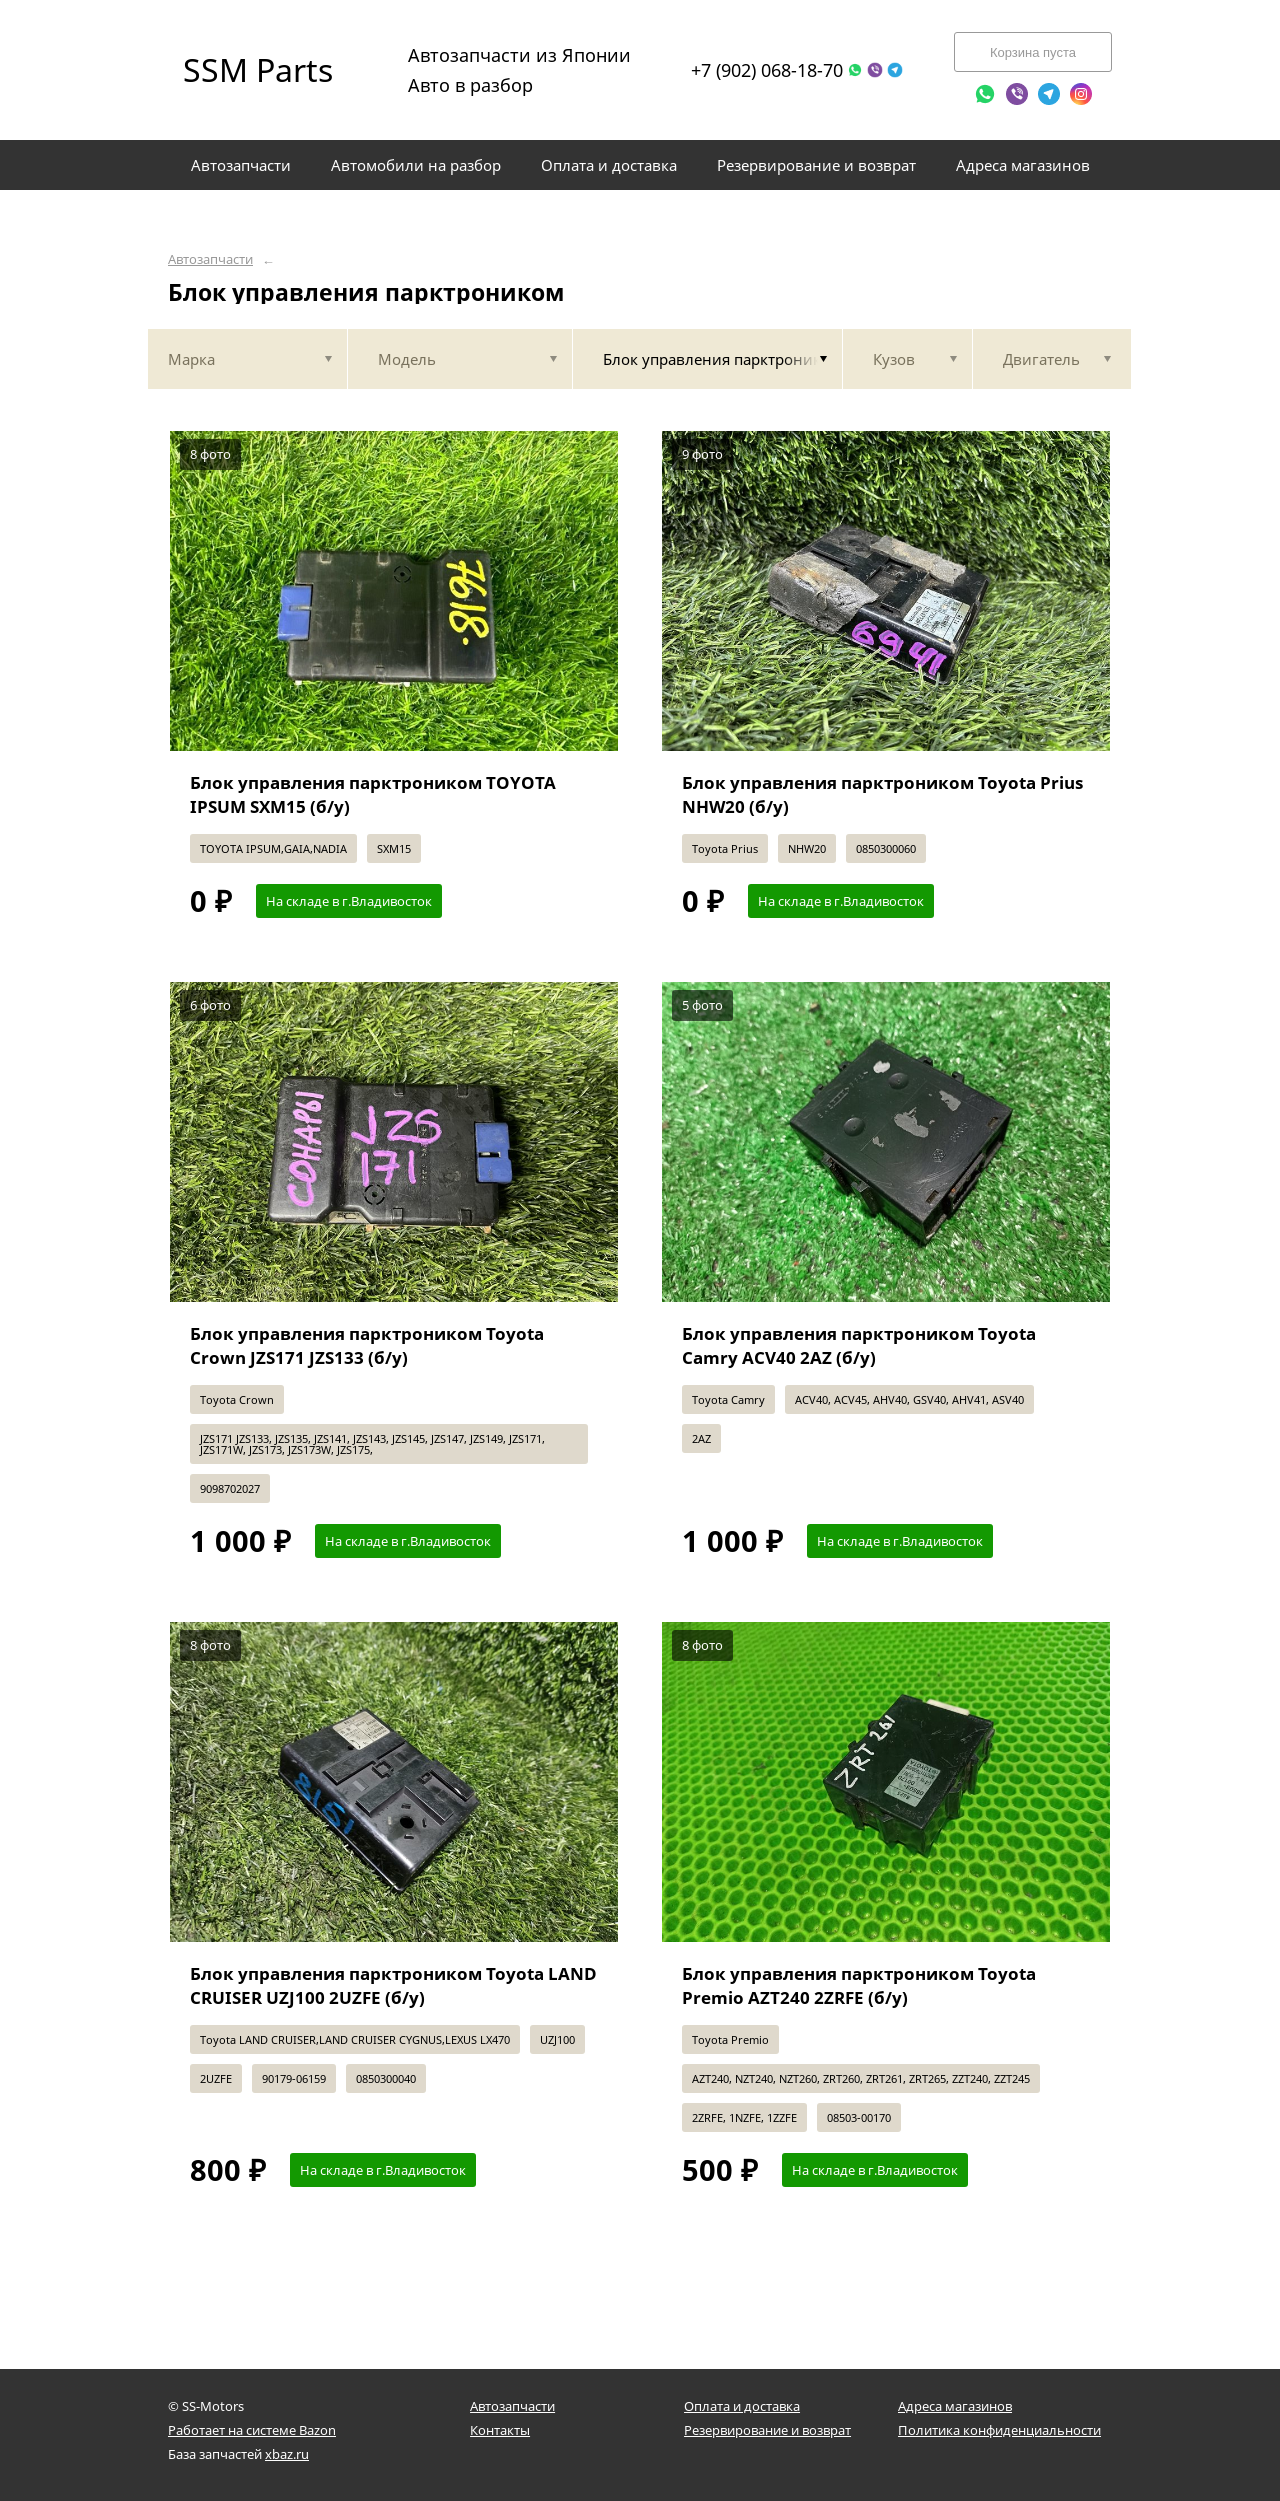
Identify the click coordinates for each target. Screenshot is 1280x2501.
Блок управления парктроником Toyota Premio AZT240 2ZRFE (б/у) (859, 1985)
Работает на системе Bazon (252, 2430)
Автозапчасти (210, 259)
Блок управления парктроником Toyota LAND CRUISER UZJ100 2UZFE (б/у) (393, 1985)
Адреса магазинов (955, 2406)
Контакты (500, 2430)
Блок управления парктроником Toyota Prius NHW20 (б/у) (882, 794)
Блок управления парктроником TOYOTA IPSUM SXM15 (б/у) (373, 794)
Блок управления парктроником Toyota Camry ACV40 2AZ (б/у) (859, 1345)
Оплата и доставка (742, 2406)
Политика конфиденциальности (999, 2430)
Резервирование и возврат (767, 2430)
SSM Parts (258, 69)
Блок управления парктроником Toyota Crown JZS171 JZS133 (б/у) (367, 1345)
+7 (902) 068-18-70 (767, 70)
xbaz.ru (287, 2454)
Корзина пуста (1033, 52)
